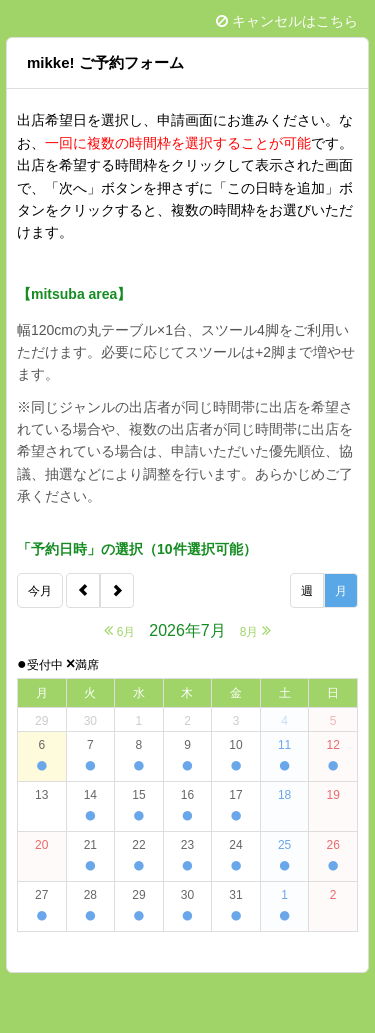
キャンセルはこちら (287, 21)
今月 (40, 591)
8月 (255, 630)
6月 (119, 630)
